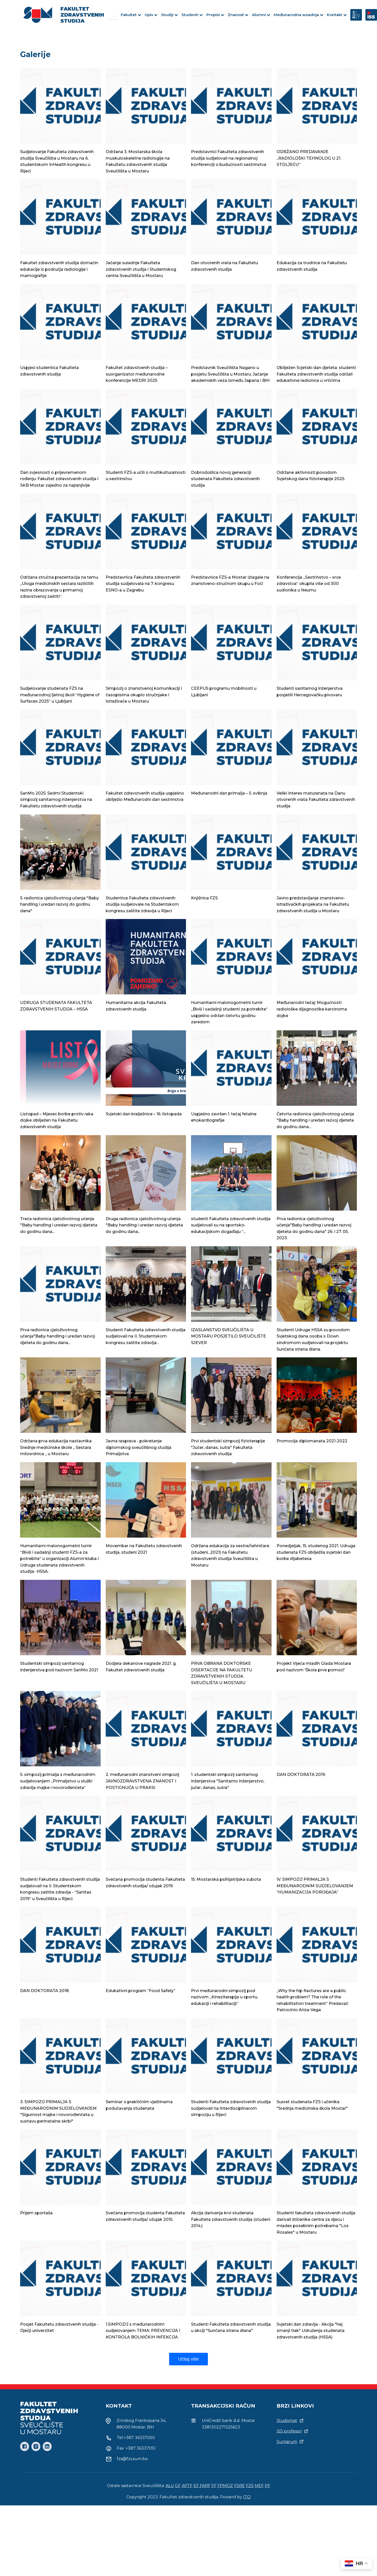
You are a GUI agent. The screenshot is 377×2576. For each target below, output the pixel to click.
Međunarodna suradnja (298, 14)
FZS (250, 2485)
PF (267, 2485)
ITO (247, 2497)
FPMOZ (225, 2485)
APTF (187, 2485)
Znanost (238, 14)
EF (197, 2485)
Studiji (169, 14)
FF (213, 2485)
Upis (151, 14)
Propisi (215, 14)
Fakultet (131, 14)
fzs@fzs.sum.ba (132, 2458)
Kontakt (337, 14)
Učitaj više (188, 2359)
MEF (259, 2485)
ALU (170, 2485)
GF (178, 2485)
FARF (205, 2485)
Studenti (192, 14)
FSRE (239, 2485)
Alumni (261, 14)
